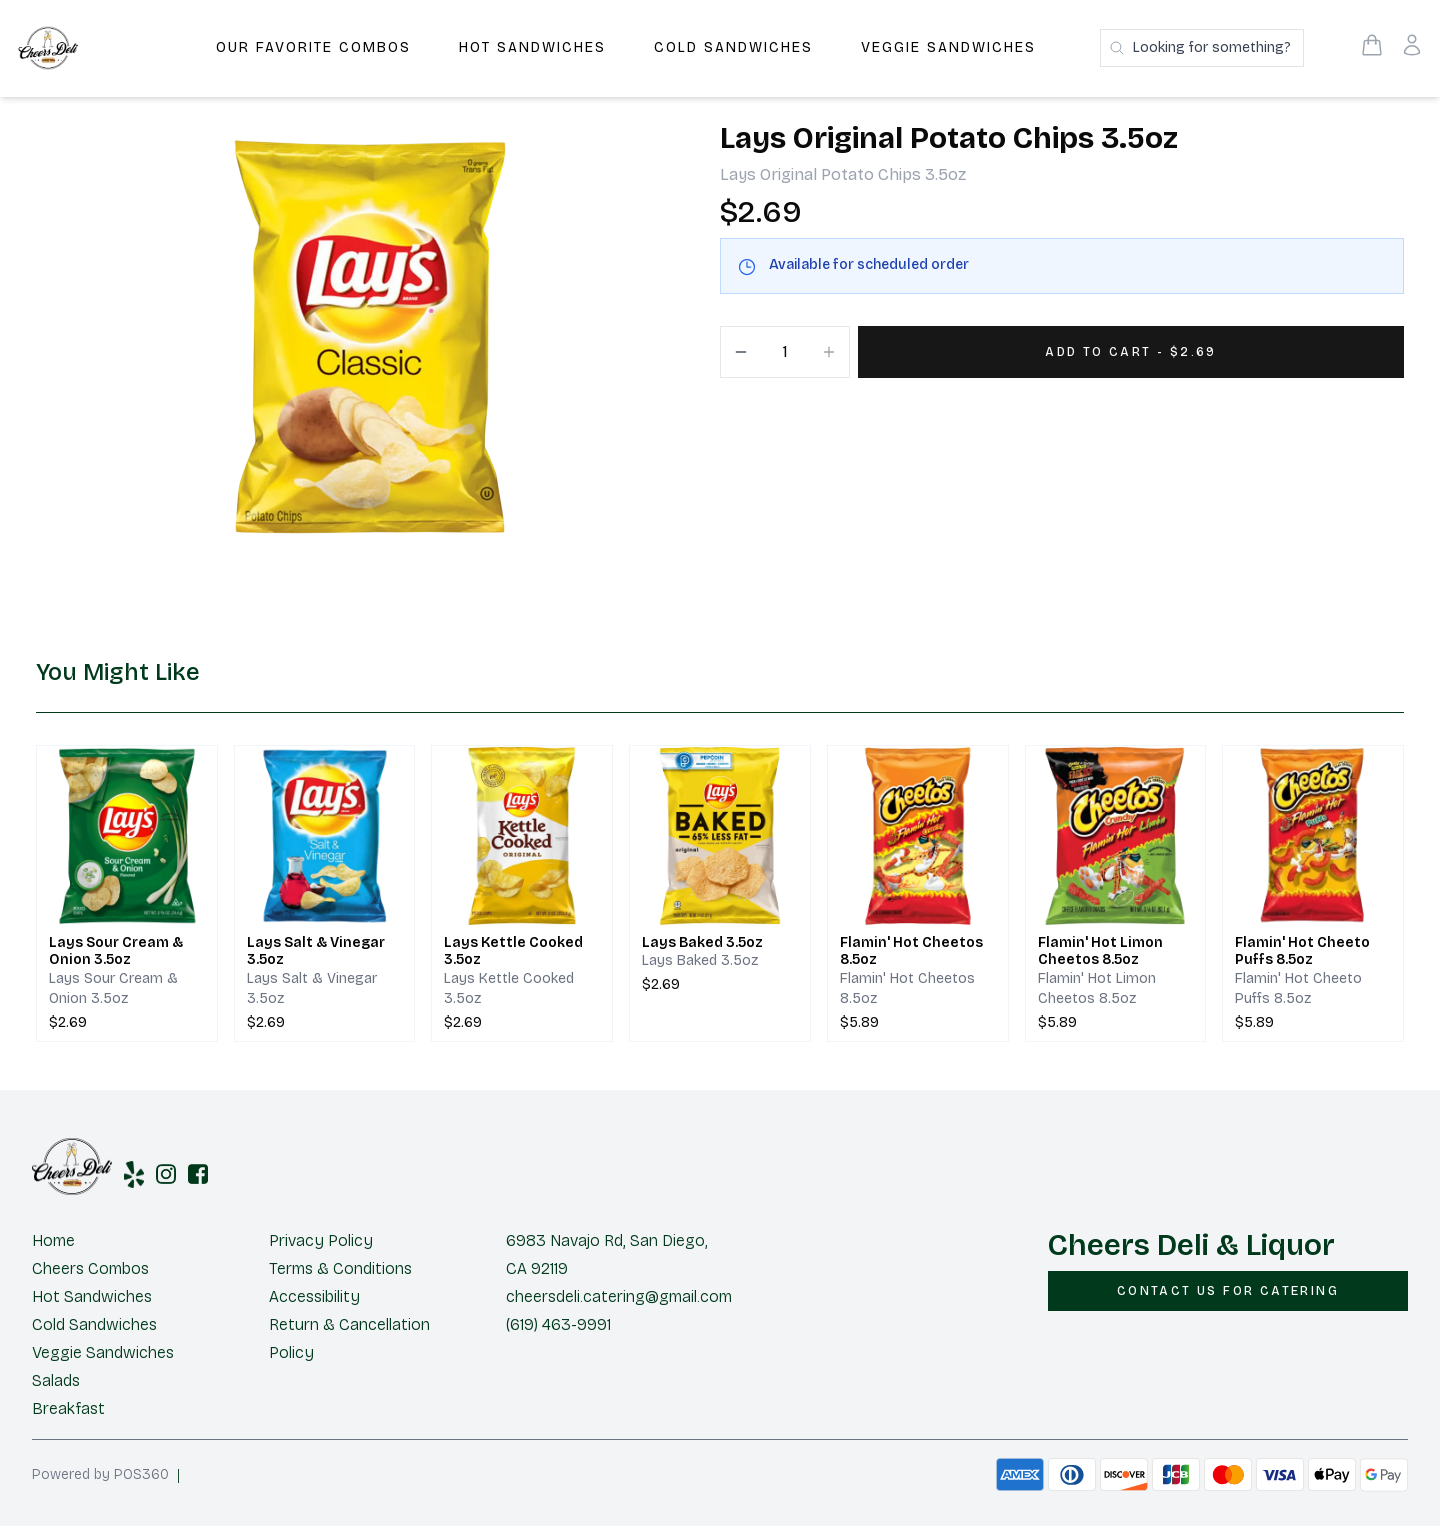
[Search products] (1202, 48)
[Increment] (829, 352)
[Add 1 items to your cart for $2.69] (1131, 352)
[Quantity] (785, 352)
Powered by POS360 (100, 1474)
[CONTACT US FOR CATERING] (1228, 1291)
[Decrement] (741, 352)
